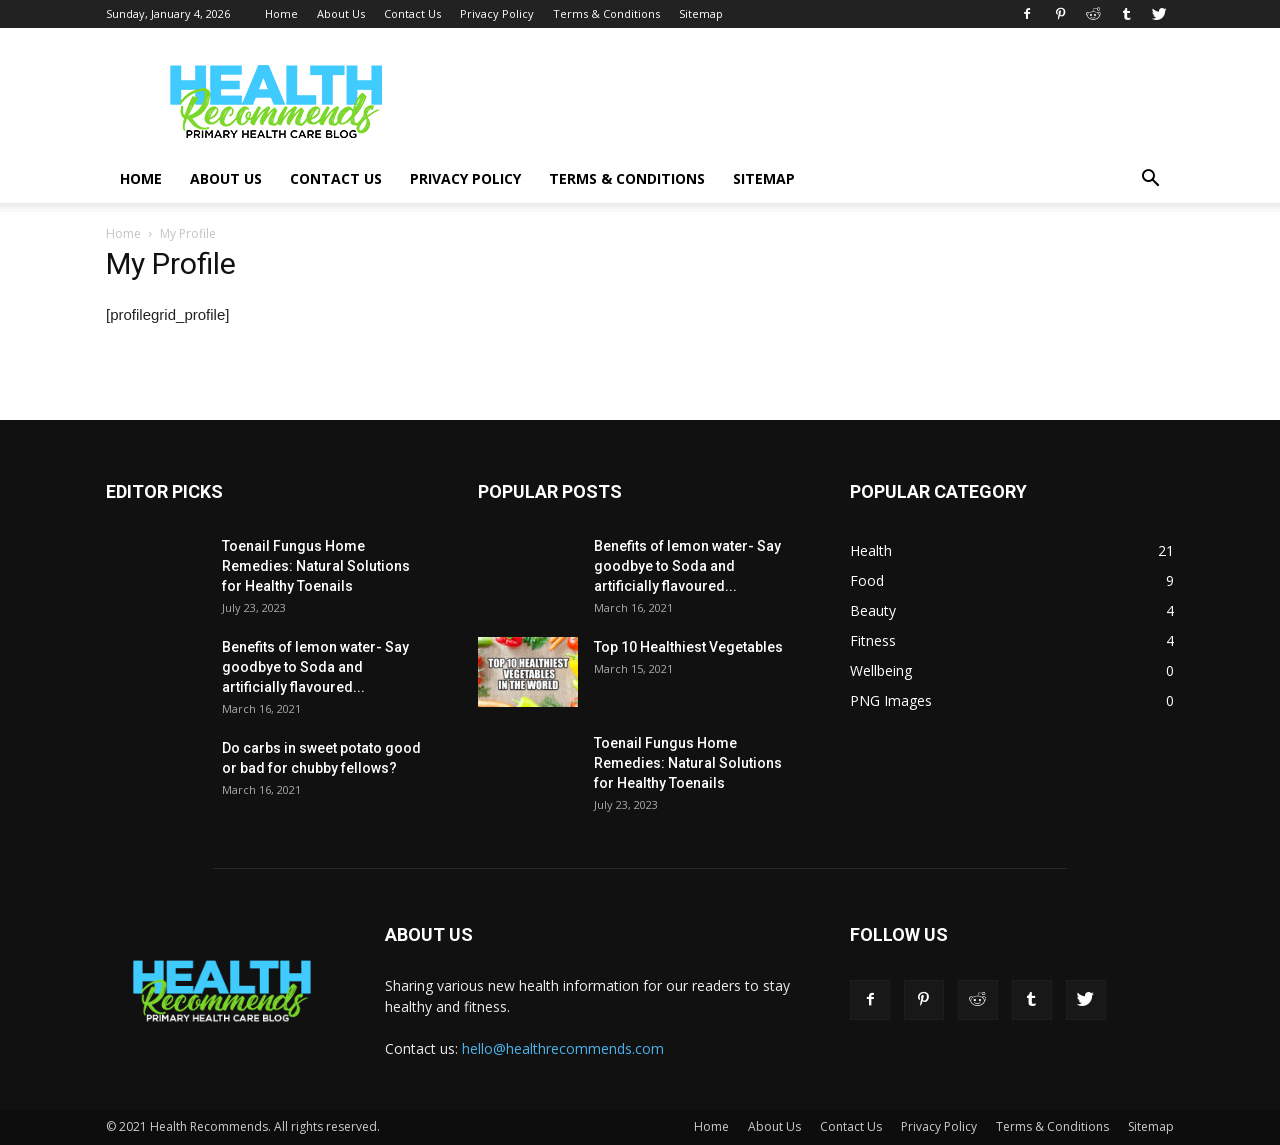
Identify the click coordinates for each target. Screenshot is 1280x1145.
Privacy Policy (497, 13)
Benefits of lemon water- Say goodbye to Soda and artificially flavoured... (315, 667)
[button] (1150, 180)
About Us (341, 13)
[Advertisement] (810, 101)
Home (281, 13)
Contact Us (412, 13)
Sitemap (701, 13)
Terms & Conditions (606, 13)
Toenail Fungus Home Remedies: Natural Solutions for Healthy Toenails (316, 566)
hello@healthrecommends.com (563, 1048)
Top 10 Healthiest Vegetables (688, 647)
